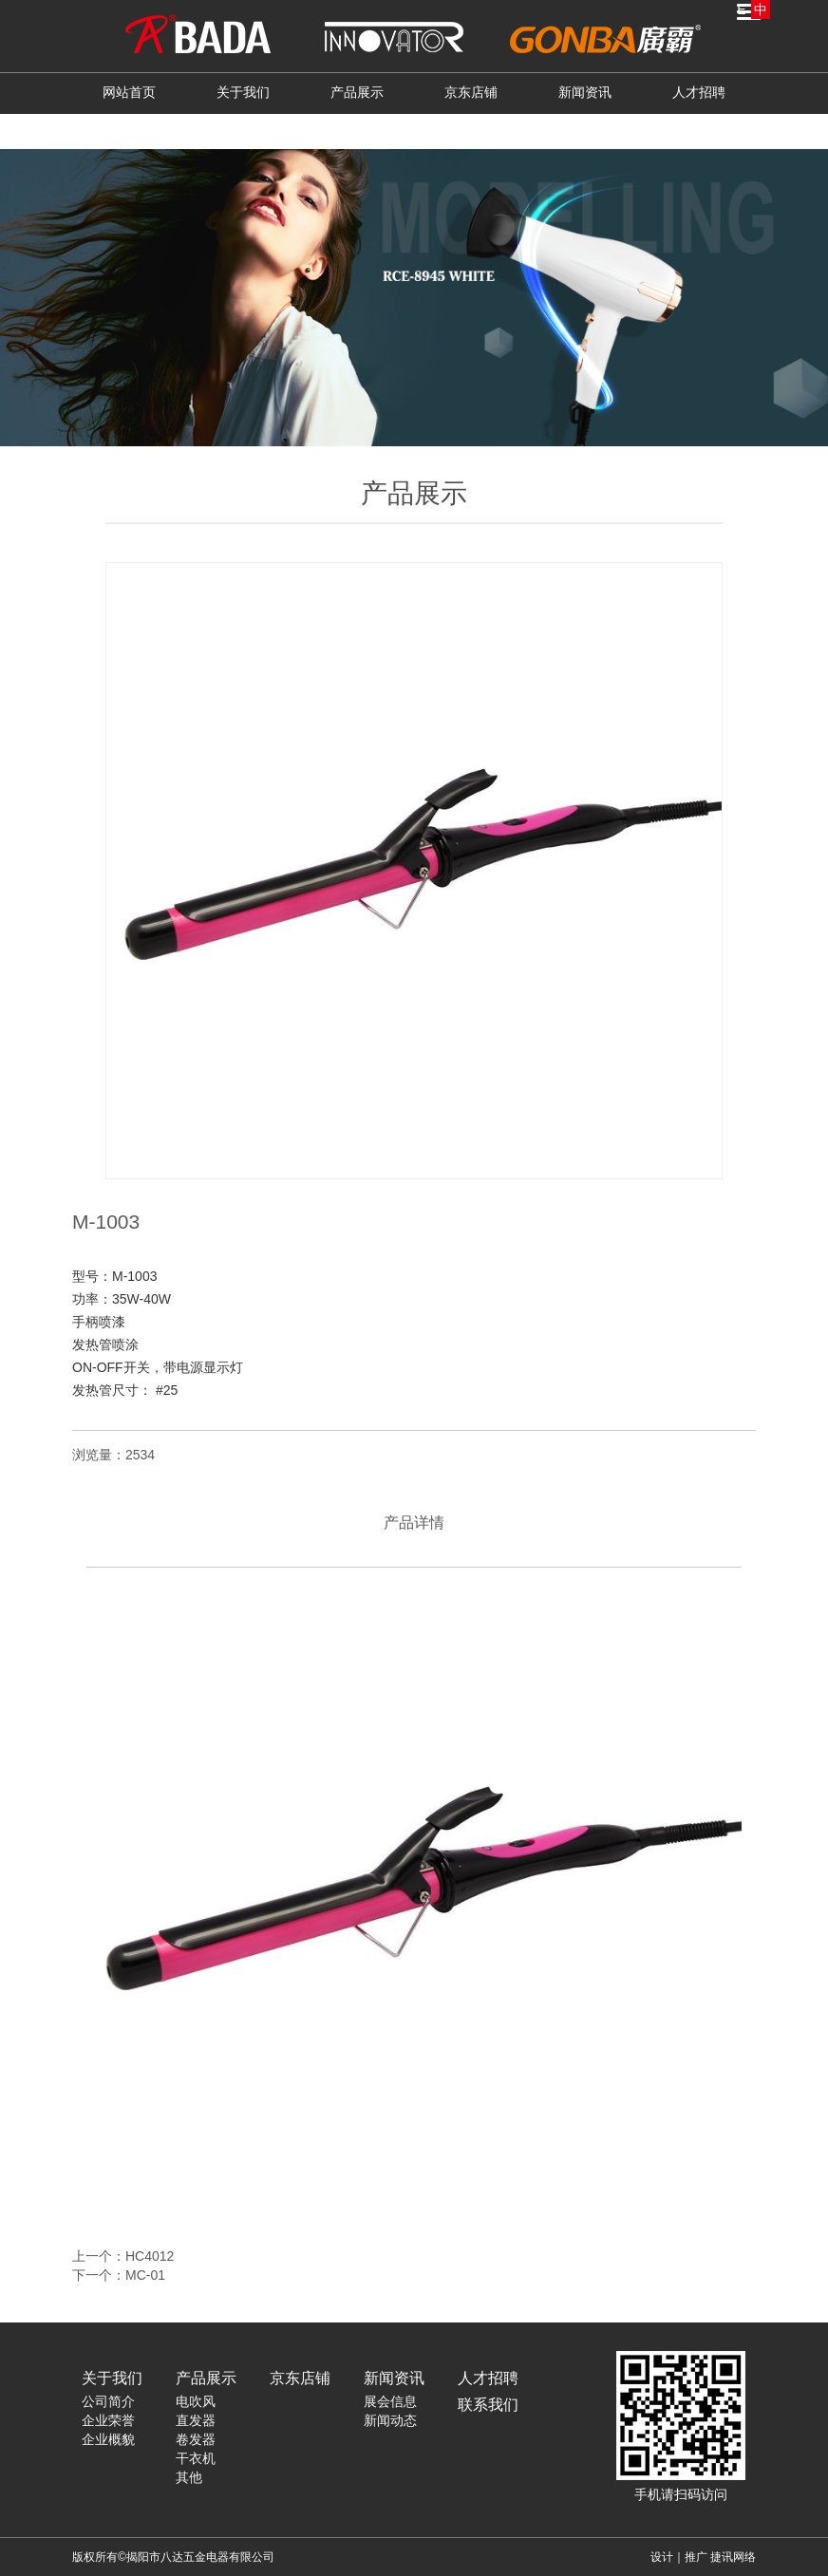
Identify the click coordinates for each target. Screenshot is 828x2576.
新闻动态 (390, 2420)
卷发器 (196, 2439)
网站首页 (129, 92)
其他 (189, 2477)
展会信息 (390, 2401)
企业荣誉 (108, 2420)
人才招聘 (698, 92)
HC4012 (149, 2256)
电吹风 (196, 2401)
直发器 (196, 2420)
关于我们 (243, 92)
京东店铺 (471, 92)
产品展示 (357, 92)
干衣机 (196, 2458)
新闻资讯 (585, 92)
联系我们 (414, 130)
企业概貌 (108, 2439)
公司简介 (108, 2401)
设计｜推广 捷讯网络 (703, 2557)
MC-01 (145, 2275)
